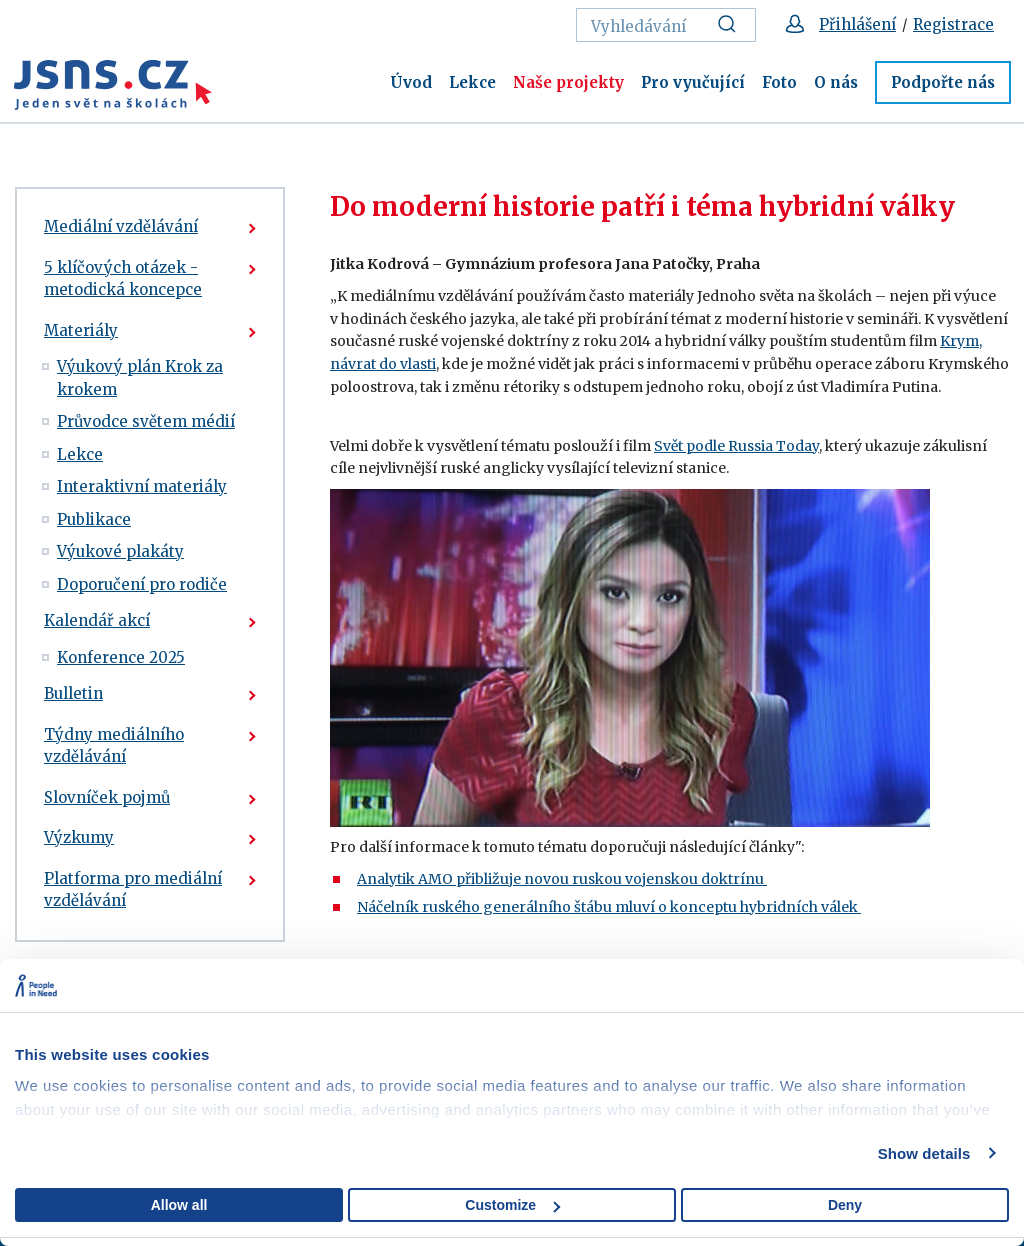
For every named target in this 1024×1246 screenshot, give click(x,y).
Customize (512, 1205)
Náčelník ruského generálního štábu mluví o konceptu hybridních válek (609, 907)
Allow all (179, 1205)
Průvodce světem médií (146, 421)
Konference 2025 (121, 657)
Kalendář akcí (97, 620)
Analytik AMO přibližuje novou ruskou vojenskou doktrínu (562, 879)
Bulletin (73, 693)
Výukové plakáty (120, 551)
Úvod (411, 82)
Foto (779, 82)
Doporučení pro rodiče (142, 584)
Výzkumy (79, 837)
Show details (924, 1153)
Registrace (953, 24)
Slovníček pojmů (107, 797)
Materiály (81, 330)
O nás (836, 82)
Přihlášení (857, 24)
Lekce (472, 82)
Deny (845, 1205)
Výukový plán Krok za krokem (140, 378)
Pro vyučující (693, 82)
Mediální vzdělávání (121, 226)
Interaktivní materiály (142, 486)
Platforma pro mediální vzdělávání (133, 890)
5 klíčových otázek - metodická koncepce (123, 279)
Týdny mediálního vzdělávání (114, 746)
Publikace (94, 519)
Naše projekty (568, 82)
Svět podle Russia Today (736, 446)
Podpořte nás (943, 82)
